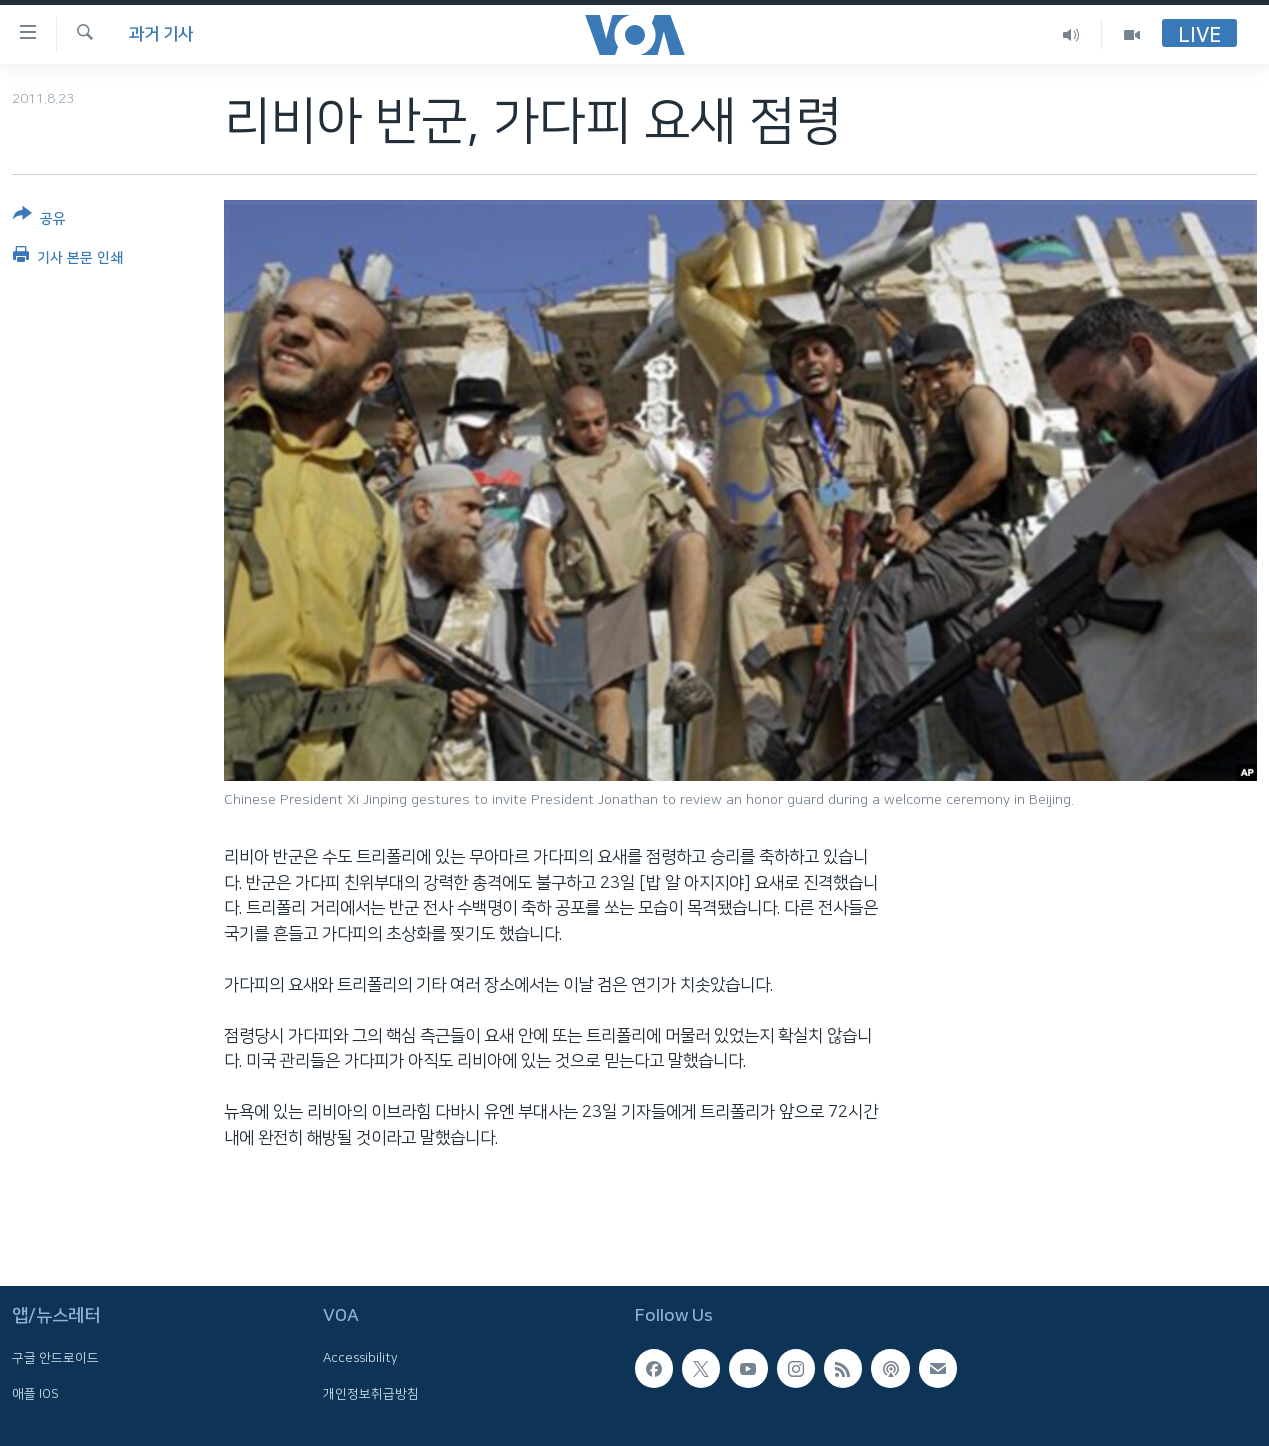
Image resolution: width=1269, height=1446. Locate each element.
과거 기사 (161, 34)
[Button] (39, 220)
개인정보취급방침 (371, 1394)
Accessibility (360, 1359)
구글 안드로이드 (55, 1359)
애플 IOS (35, 1394)
